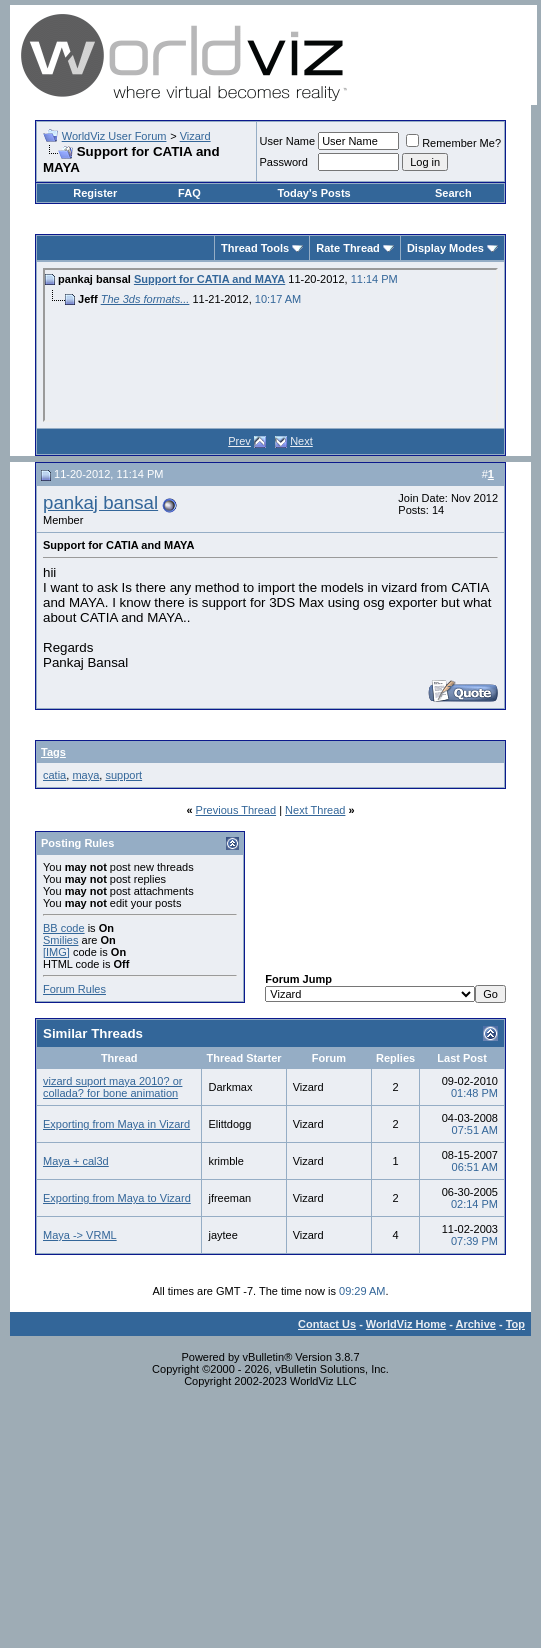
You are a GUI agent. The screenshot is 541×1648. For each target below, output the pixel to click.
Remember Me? (453, 143)
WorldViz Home (406, 1324)
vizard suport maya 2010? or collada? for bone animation (112, 1087)
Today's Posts (313, 193)
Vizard (195, 136)
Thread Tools (255, 248)
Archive (476, 1324)
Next (301, 441)
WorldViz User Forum (114, 136)
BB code (64, 928)
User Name (288, 141)
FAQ (189, 193)
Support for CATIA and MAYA (209, 279)
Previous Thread (236, 810)
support (123, 775)
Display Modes (445, 248)
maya (85, 775)
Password (284, 162)
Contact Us (327, 1324)
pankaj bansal (100, 502)
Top (515, 1324)
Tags (53, 752)
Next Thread (315, 810)
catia (54, 775)
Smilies (60, 940)
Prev (239, 441)
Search (453, 193)
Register (95, 193)
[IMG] (56, 952)
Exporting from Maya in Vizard (116, 1124)
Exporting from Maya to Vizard (117, 1198)
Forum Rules (74, 989)
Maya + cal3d (76, 1161)
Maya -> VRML (80, 1235)
